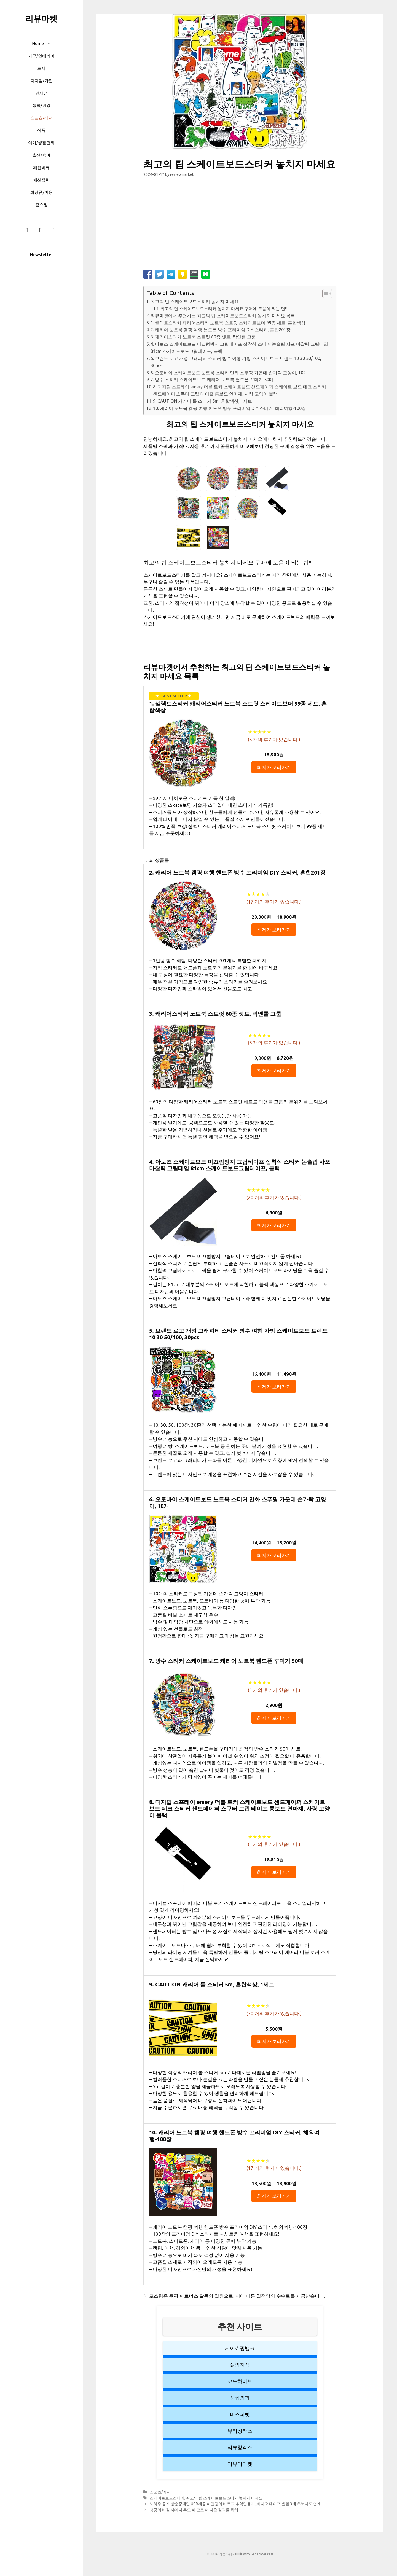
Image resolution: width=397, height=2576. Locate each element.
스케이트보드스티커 (167, 2498)
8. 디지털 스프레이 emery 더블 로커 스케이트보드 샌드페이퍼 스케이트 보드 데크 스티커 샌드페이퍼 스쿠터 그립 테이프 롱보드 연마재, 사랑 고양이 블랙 (239, 390)
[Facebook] (27, 230)
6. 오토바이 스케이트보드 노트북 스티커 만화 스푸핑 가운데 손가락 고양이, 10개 (229, 372)
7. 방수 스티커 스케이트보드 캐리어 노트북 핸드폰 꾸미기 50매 (212, 379)
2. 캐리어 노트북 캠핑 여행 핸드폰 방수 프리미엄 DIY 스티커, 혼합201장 (221, 329)
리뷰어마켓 (239, 2464)
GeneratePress (262, 2554)
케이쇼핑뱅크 (240, 2348)
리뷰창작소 (239, 2447)
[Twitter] (53, 230)
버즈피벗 (240, 2414)
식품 (41, 130)
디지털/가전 (41, 80)
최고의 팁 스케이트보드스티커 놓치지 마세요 (195, 301)
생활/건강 (41, 105)
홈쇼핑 (41, 204)
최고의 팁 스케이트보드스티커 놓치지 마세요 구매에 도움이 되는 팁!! (223, 308)
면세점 (41, 93)
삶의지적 (240, 2364)
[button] (50, 43)
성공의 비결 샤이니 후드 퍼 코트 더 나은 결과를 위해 (194, 2510)
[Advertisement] (239, 225)
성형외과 (240, 2397)
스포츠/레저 (41, 117)
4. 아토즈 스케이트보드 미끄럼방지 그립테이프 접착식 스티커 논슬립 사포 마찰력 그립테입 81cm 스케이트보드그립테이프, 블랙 (239, 348)
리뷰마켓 (41, 18)
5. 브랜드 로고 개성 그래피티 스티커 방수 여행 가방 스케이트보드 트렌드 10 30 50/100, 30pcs (236, 362)
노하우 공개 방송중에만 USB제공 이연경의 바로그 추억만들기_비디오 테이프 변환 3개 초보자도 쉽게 (235, 2504)
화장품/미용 (41, 192)
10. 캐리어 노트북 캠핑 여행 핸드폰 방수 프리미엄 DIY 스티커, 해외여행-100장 (229, 408)
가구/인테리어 (41, 55)
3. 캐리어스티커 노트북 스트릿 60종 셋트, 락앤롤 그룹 (203, 336)
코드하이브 (239, 2381)
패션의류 (41, 167)
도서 (41, 68)
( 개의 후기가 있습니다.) (274, 739)
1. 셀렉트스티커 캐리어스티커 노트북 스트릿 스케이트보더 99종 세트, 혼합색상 (228, 322)
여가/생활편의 (41, 142)
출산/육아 (41, 155)
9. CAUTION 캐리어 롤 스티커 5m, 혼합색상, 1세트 (202, 401)
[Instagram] (40, 230)
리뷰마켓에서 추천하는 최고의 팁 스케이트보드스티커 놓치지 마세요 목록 (223, 315)
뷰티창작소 (239, 2431)
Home (44, 43)
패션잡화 (41, 180)
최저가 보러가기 (274, 767)
